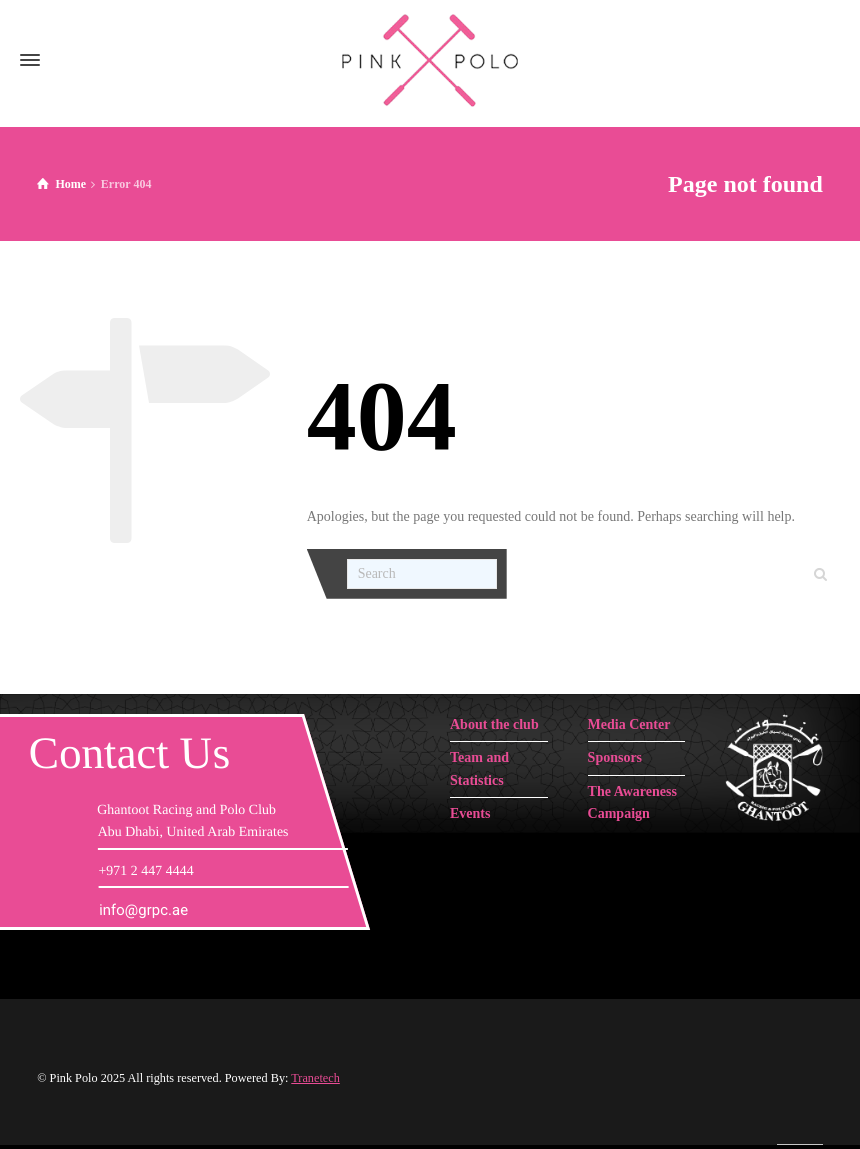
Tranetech (315, 1078)
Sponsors (615, 757)
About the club (494, 724)
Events (470, 813)
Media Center (629, 724)
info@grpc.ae (143, 910)
